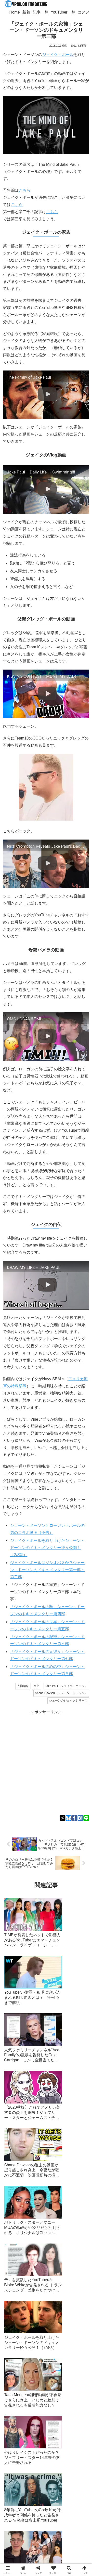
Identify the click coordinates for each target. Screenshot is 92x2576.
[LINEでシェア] (86, 1818)
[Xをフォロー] (42, 2421)
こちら (24, 190)
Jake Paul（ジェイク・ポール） (66, 1686)
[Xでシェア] (62, 1818)
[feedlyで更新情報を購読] (56, 2421)
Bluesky (55, 2368)
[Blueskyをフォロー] (49, 2421)
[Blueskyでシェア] (68, 1818)
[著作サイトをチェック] (35, 2421)
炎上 (36, 1686)
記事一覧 (20, 2398)
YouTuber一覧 (44, 2398)
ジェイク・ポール (58, 54)
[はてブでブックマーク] (80, 1818)
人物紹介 (23, 1686)
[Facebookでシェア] (74, 1818)
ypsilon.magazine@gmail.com (39, 2392)
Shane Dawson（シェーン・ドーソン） (61, 1693)
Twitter (38, 2368)
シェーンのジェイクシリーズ (68, 1700)
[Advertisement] (46, 1762)
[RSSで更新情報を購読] (46, 2430)
